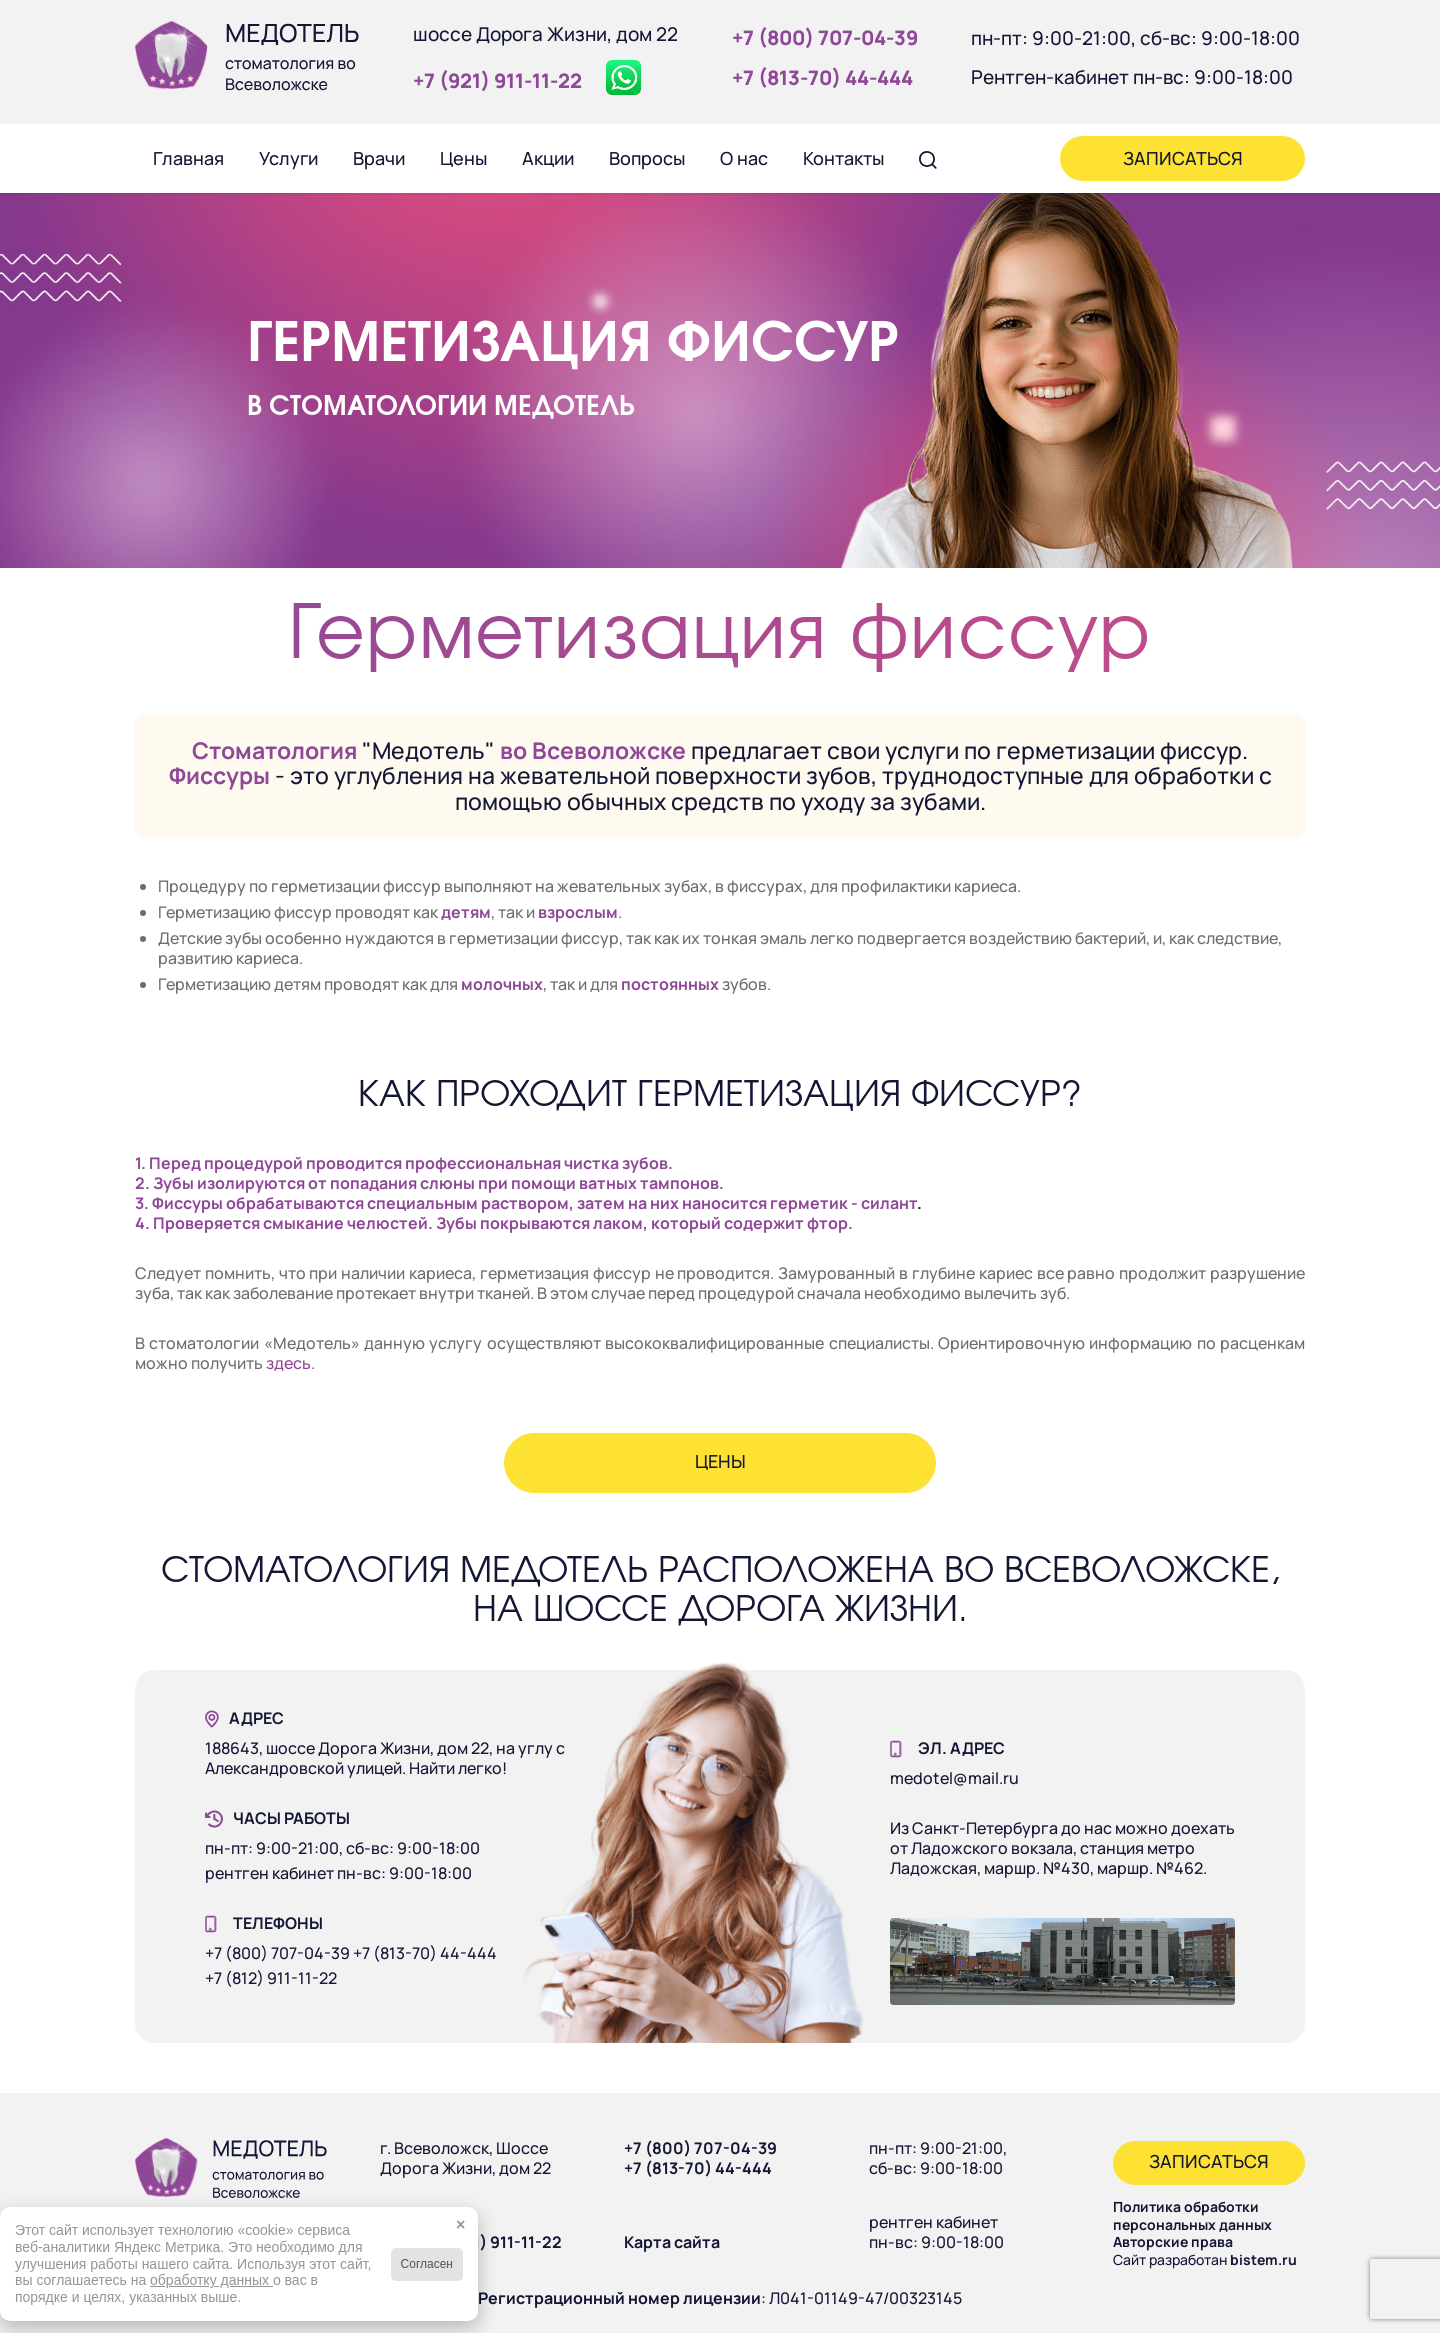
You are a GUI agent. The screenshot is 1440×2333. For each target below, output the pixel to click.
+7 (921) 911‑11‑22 (497, 80)
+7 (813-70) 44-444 (698, 2168)
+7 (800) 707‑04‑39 (825, 37)
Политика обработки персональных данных (1192, 2215)
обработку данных (211, 2280)
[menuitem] (188, 158)
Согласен (427, 2264)
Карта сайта (672, 2242)
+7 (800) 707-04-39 (700, 2148)
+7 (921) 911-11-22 (493, 2242)
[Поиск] (928, 158)
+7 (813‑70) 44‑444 (822, 77)
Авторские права (1173, 2241)
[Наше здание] (1062, 1961)
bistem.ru (1263, 2259)
